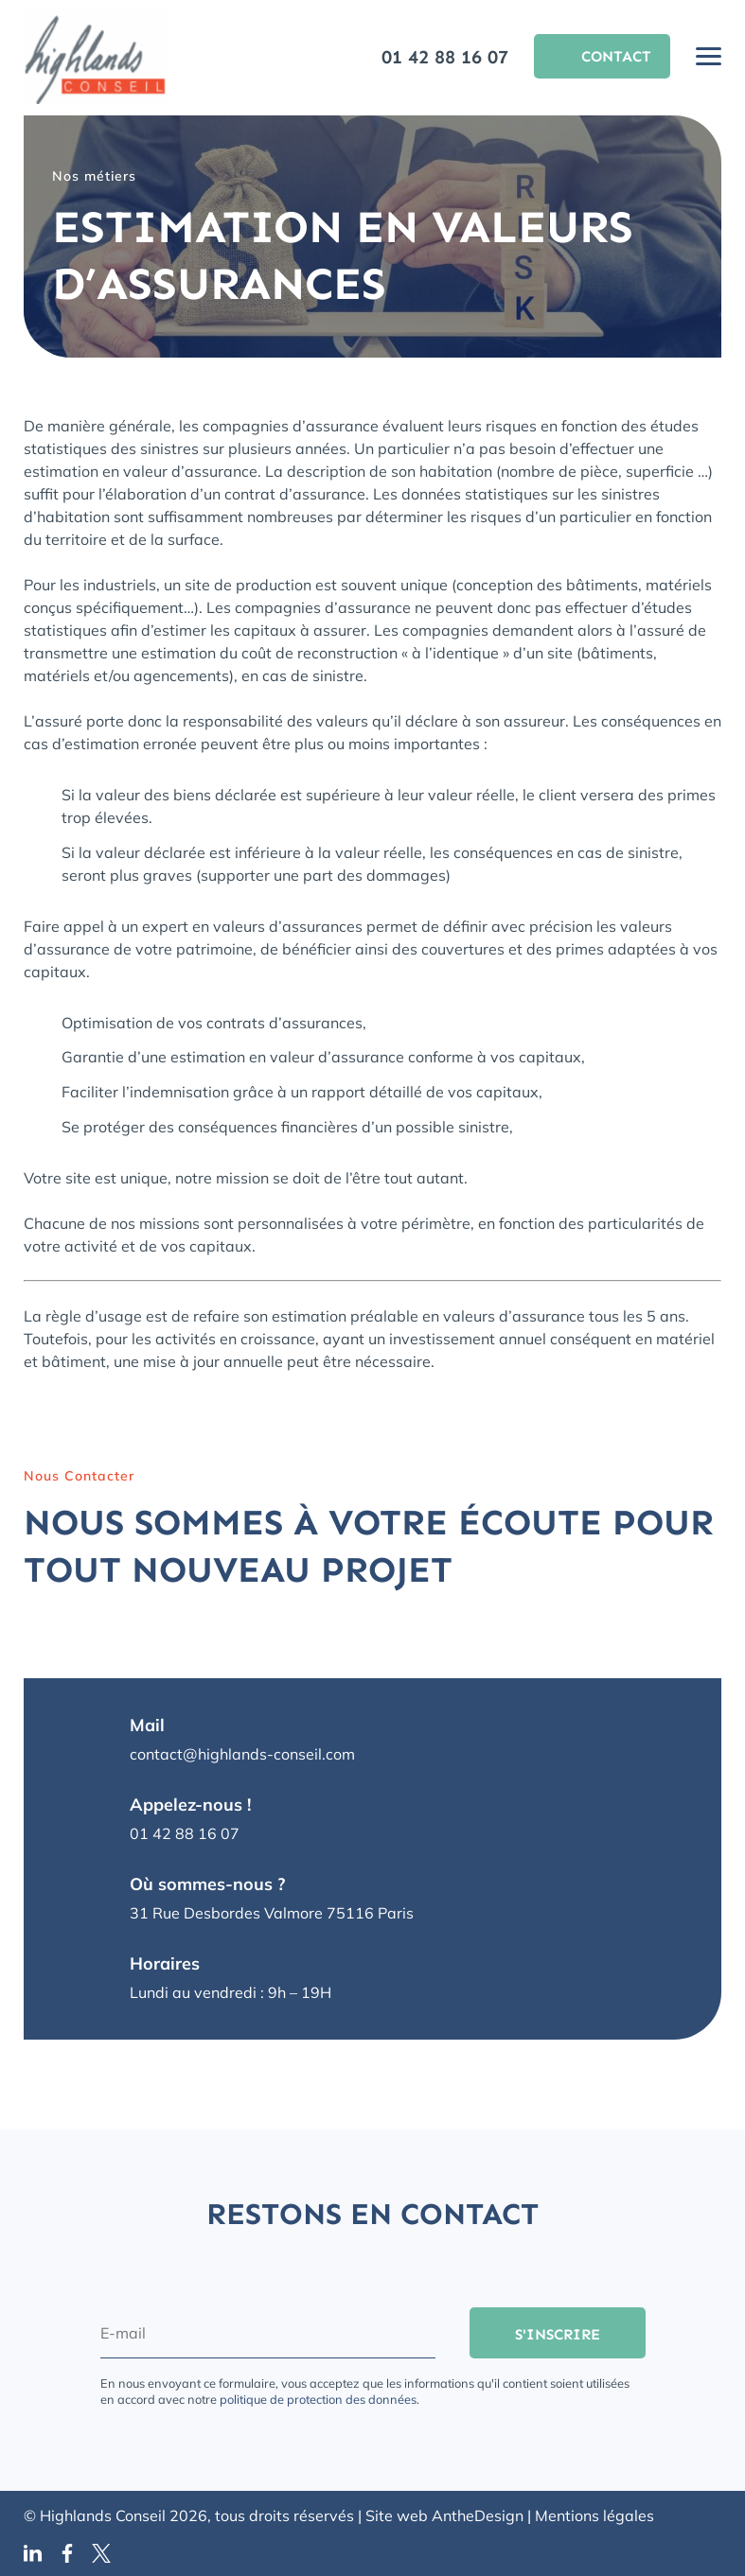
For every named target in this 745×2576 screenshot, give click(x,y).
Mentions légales (594, 2515)
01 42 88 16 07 (444, 56)
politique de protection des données (318, 2399)
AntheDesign (477, 2515)
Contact (616, 56)
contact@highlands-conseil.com (242, 1753)
